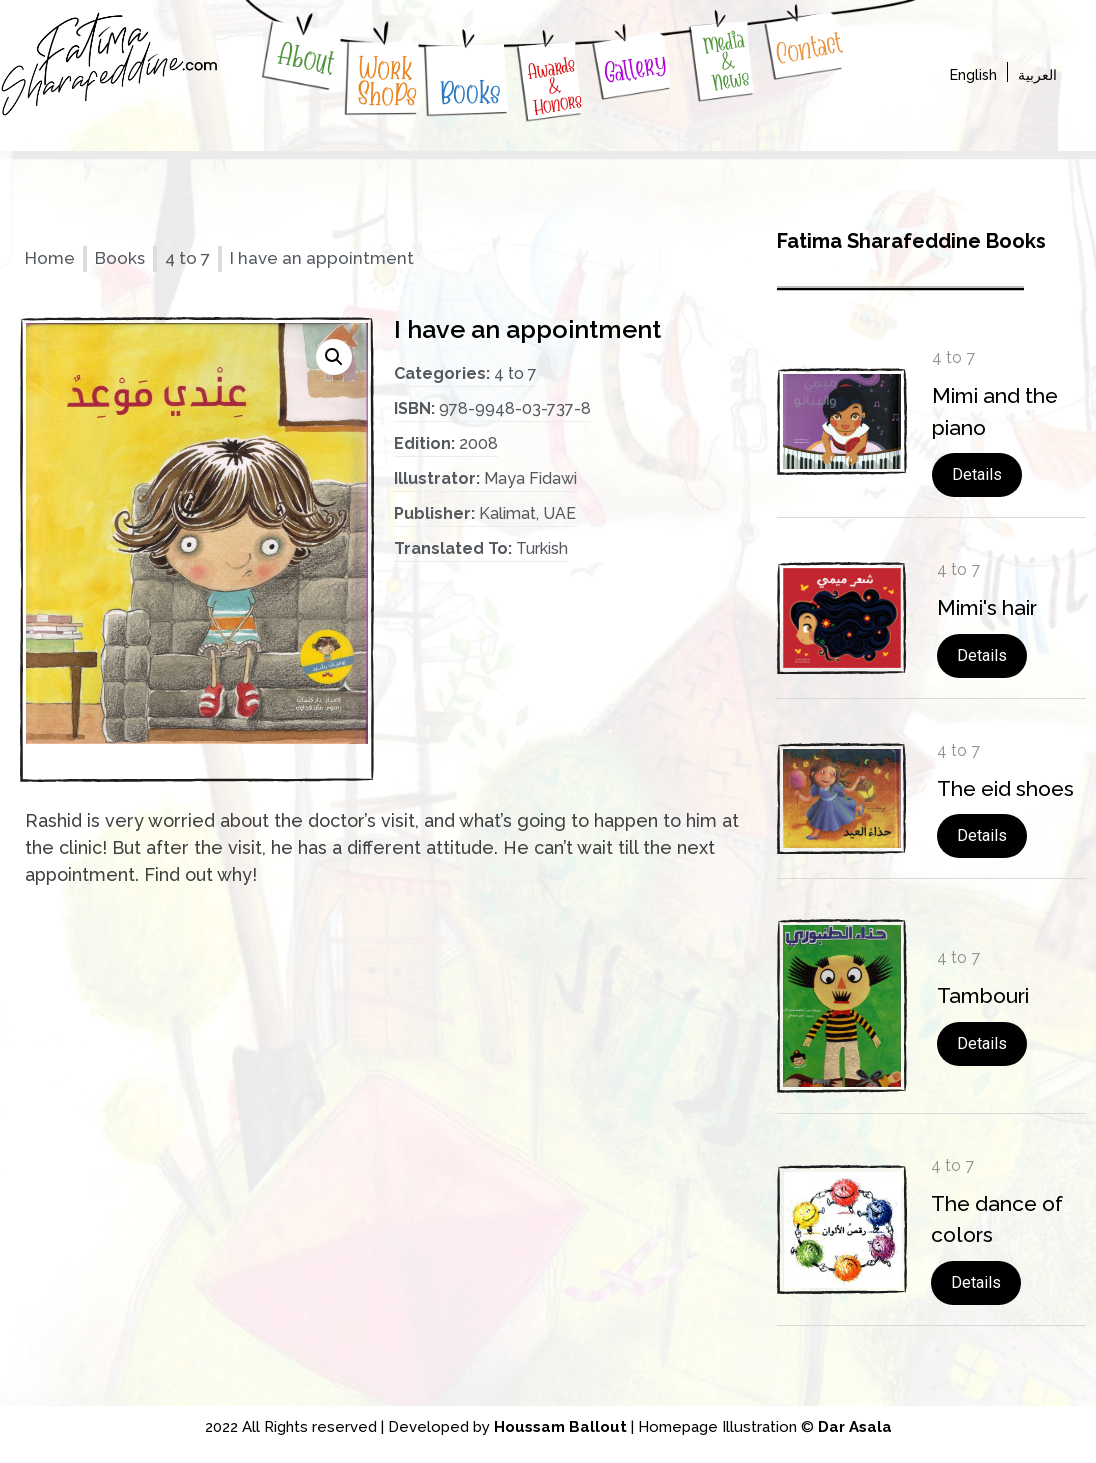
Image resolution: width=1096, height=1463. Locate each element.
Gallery (635, 68)
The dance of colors (997, 1219)
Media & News (726, 60)
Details (977, 474)
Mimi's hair (987, 607)
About (306, 58)
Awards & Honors (555, 85)
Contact (808, 48)
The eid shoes (1005, 788)
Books (471, 92)
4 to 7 (187, 258)
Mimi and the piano (995, 411)
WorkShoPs (387, 81)
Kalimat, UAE (527, 513)
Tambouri (983, 995)
